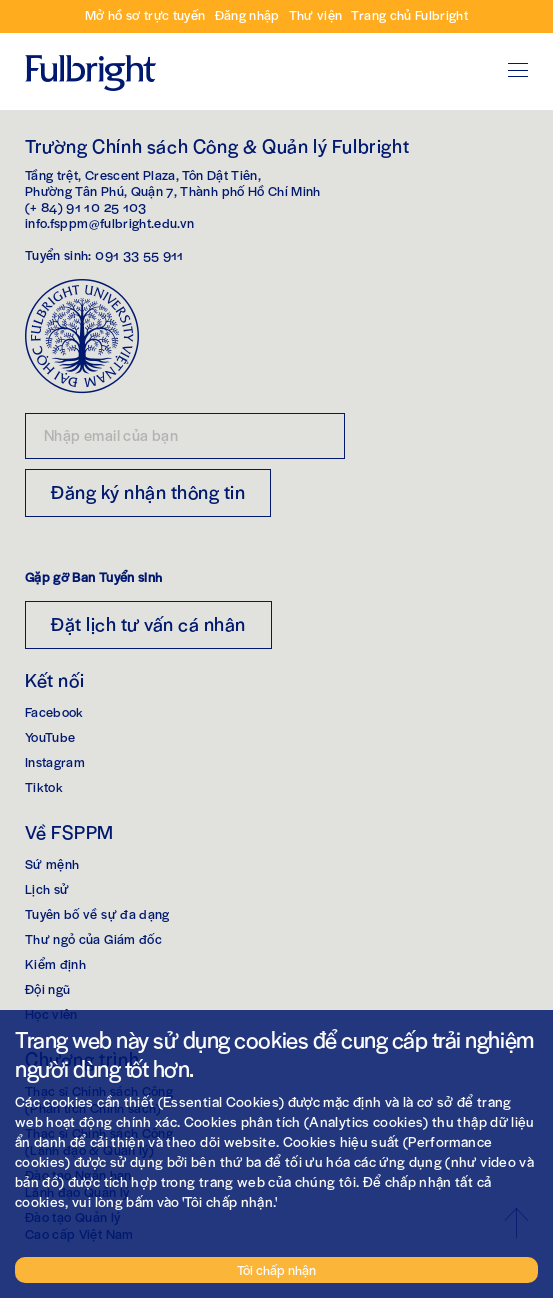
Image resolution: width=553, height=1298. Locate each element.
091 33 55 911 (139, 254)
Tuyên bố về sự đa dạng (97, 913)
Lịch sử (47, 888)
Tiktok (44, 786)
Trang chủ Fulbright (409, 14)
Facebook (54, 711)
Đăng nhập (247, 14)
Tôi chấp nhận (276, 1269)
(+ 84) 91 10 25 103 (86, 206)
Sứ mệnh (52, 863)
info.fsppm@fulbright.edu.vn (109, 222)
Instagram (55, 761)
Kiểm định (55, 963)
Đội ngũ (47, 988)
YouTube (50, 736)
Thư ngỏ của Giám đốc (93, 938)
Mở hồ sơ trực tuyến (145, 14)
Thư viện (316, 14)
